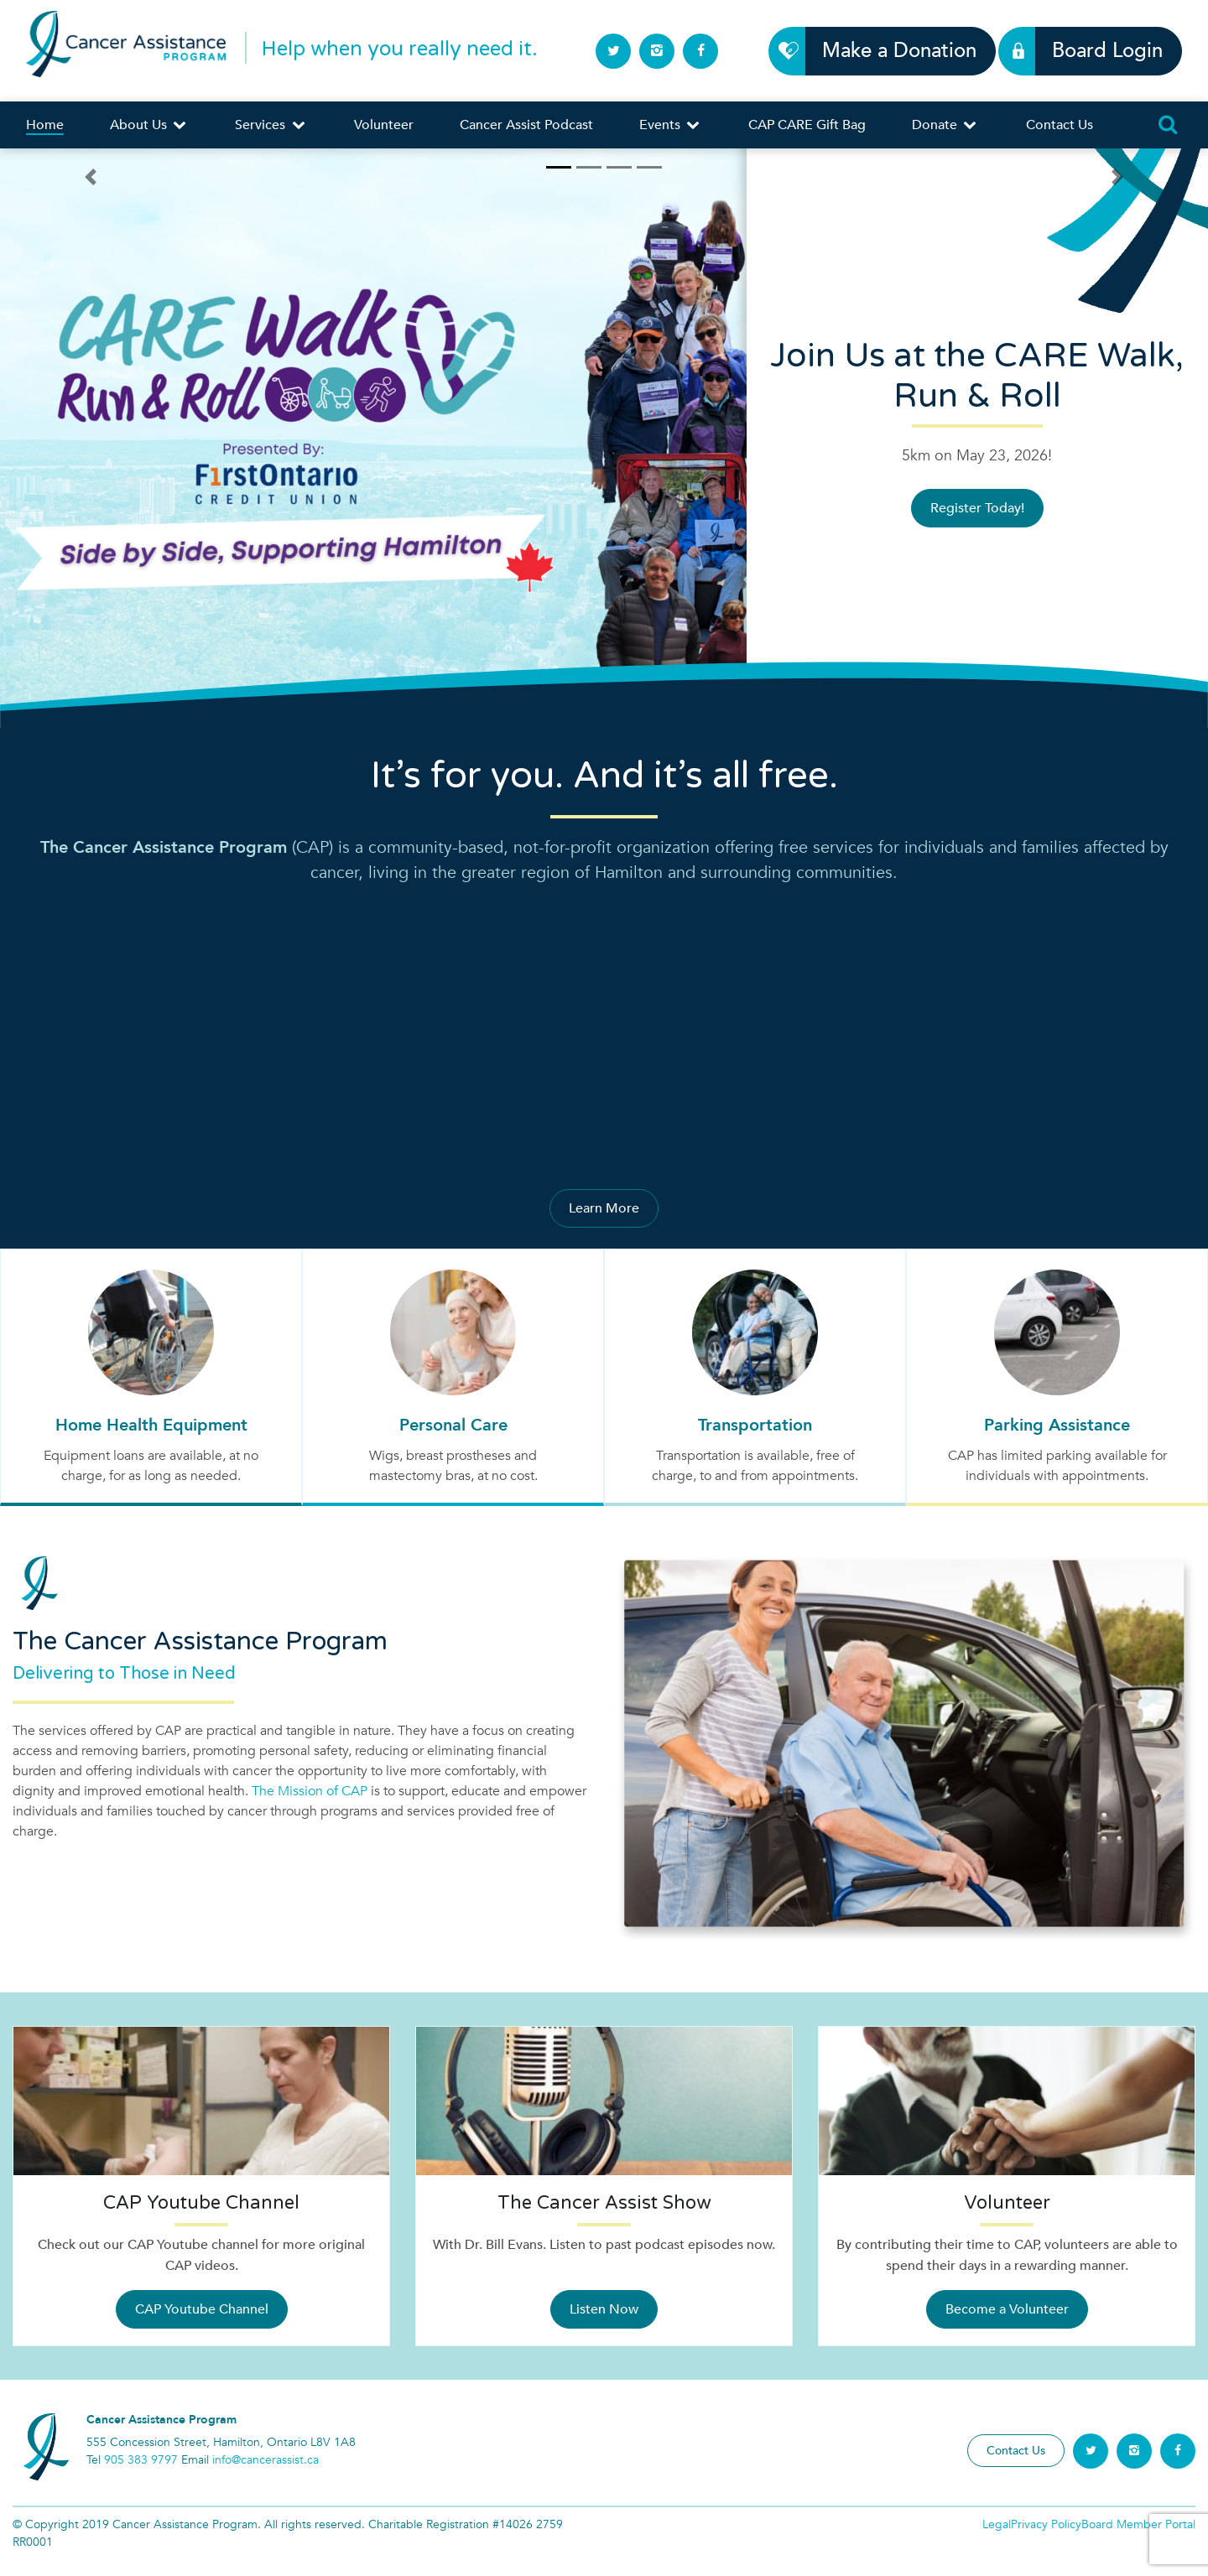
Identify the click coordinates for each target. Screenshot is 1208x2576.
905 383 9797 (141, 2460)
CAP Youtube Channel (201, 2309)
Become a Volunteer (1007, 2309)
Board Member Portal (1138, 2524)
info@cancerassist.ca (265, 2460)
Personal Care (453, 1425)
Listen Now (604, 2309)
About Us (149, 125)
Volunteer (384, 125)
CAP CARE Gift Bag (807, 125)
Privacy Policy (1046, 2524)
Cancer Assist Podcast (526, 125)
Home (45, 125)
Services (271, 125)
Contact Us (1059, 125)
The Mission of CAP (309, 1791)
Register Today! (977, 508)
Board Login (1098, 51)
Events (670, 125)
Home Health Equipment (151, 1425)
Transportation (755, 1425)
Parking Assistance (1057, 1425)
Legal (996, 2524)
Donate (945, 125)
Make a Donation (889, 51)
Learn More (604, 1208)
